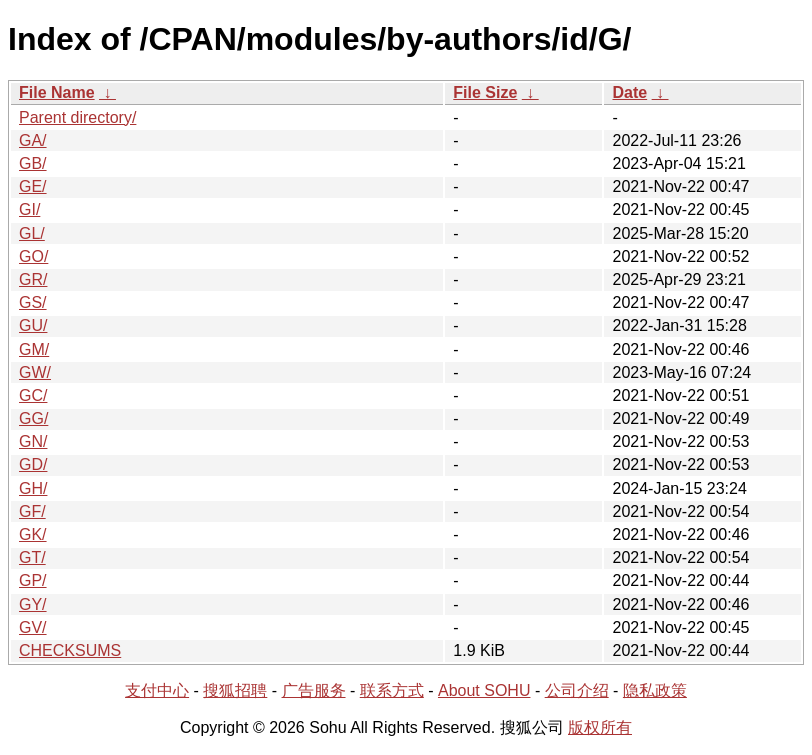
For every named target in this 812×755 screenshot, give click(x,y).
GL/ (32, 233)
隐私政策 (655, 690)
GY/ (33, 604)
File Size (485, 92)
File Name (57, 92)
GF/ (32, 511)
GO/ (33, 256)
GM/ (34, 349)
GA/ (33, 140)
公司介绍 (577, 690)
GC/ (33, 395)
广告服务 (314, 690)
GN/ (33, 441)
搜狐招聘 (235, 690)
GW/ (35, 372)
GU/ (33, 325)
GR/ (33, 279)
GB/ (33, 163)
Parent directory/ (77, 117)
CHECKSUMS (70, 650)
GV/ (33, 627)
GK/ (33, 534)
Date (629, 92)
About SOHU (484, 690)
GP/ (33, 580)
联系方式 (392, 690)
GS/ (33, 302)
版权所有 (600, 727)
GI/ (29, 209)
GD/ (33, 464)
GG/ (33, 418)
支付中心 (157, 690)
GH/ (33, 488)
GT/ (32, 557)
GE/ (33, 186)
